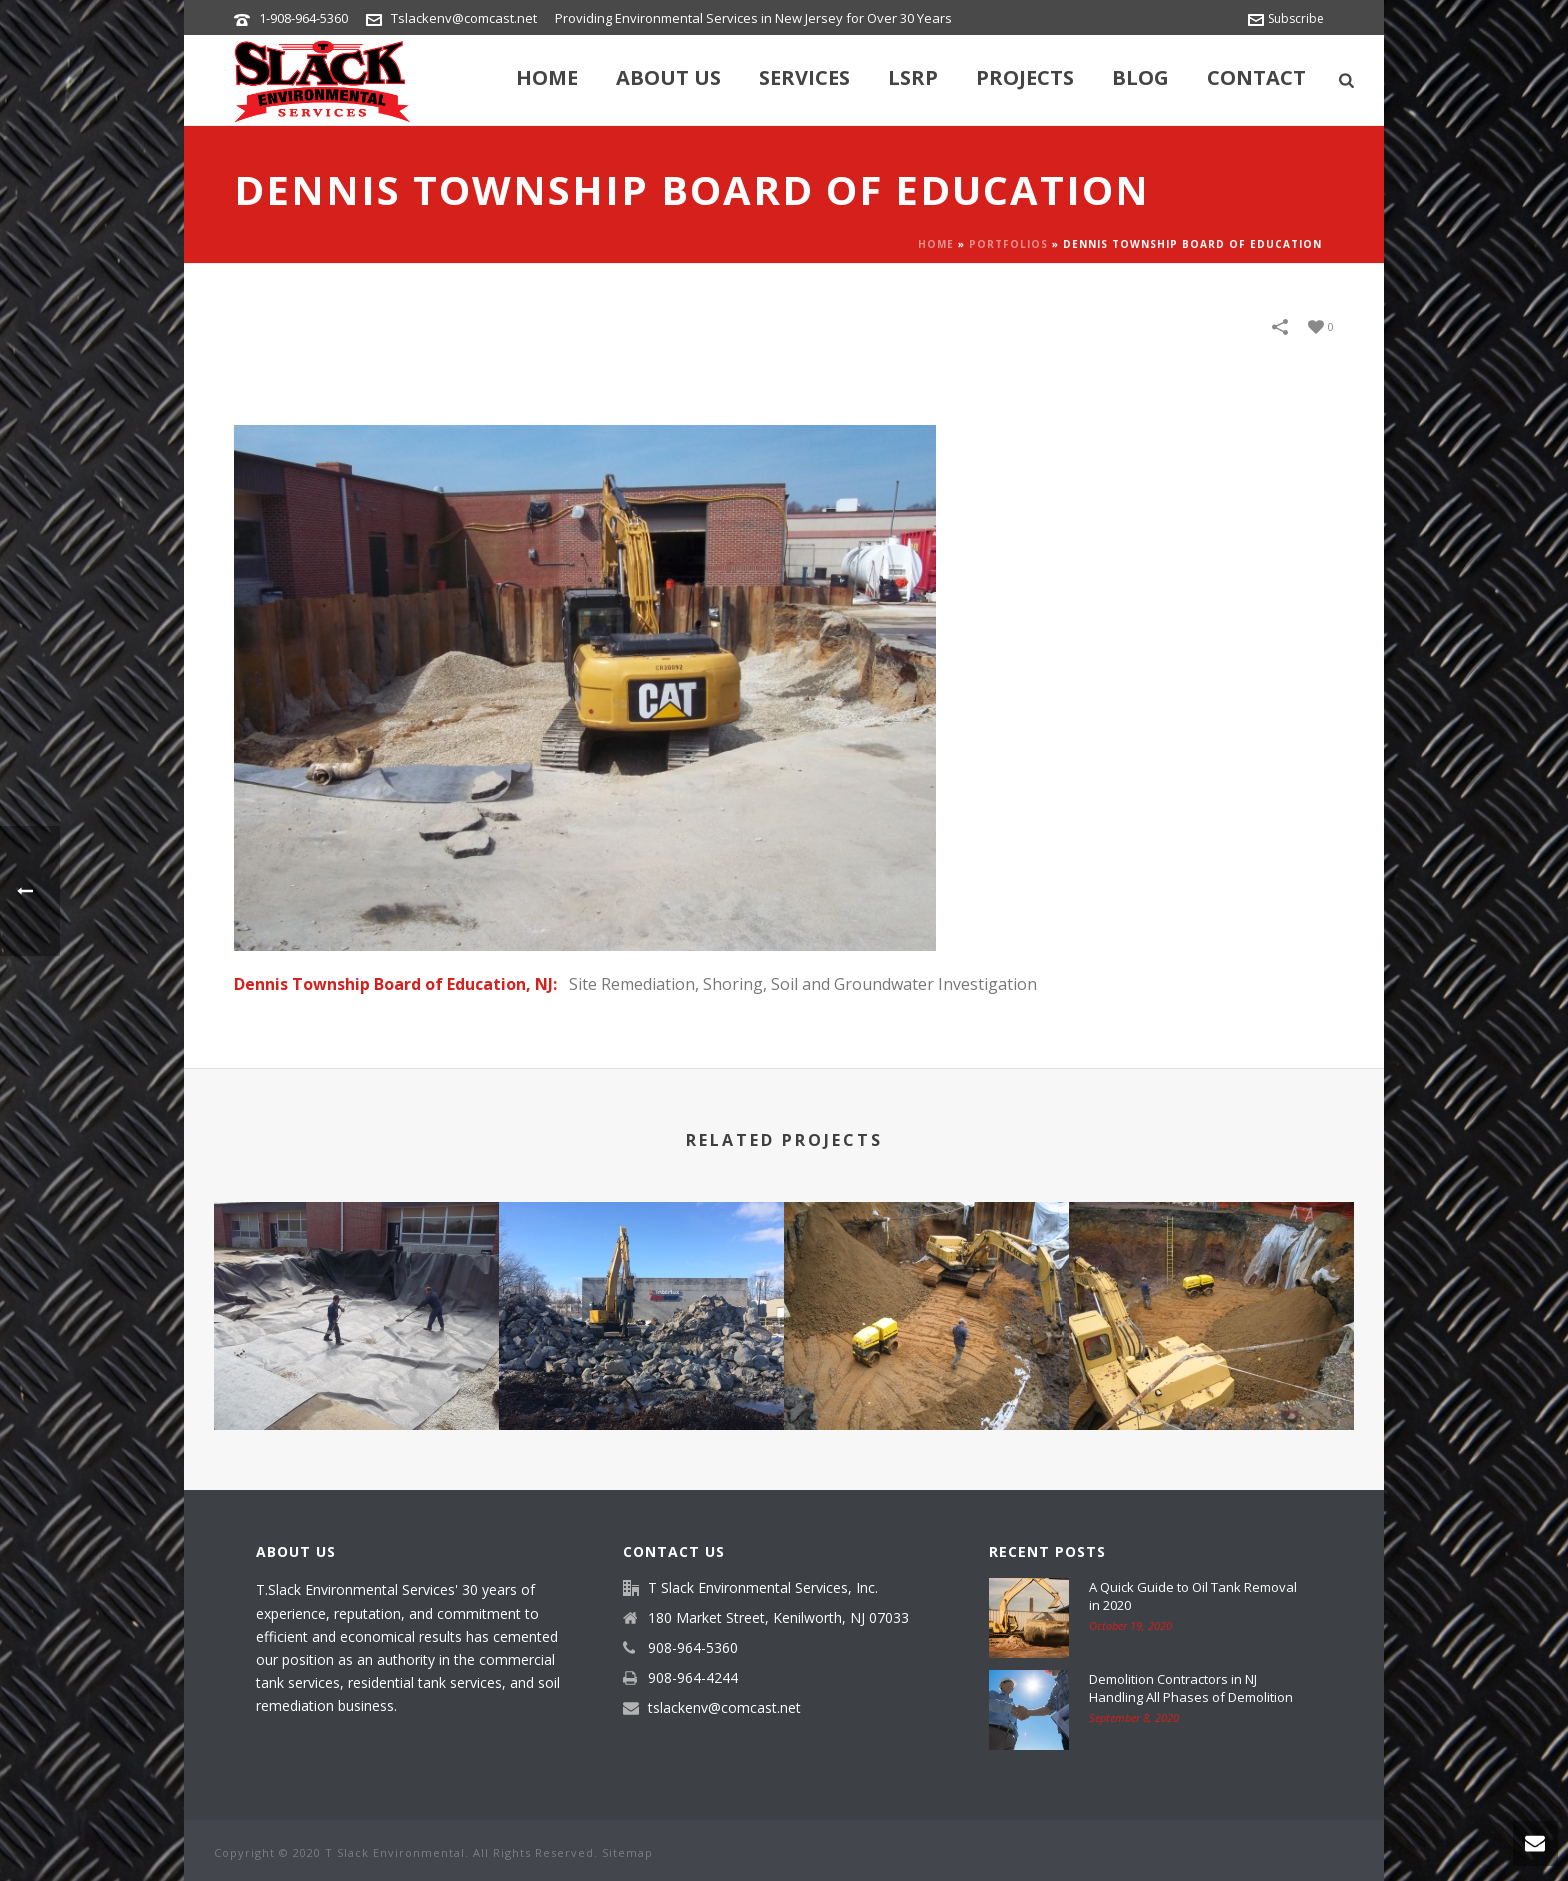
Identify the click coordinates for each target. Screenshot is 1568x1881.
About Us (668, 77)
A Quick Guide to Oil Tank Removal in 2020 (1193, 1596)
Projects (1025, 77)
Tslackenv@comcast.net (464, 18)
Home (547, 77)
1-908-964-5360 (303, 18)
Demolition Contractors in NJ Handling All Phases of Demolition (1191, 1688)
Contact (1256, 77)
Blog (1140, 77)
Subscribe (1286, 18)
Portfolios (1008, 244)
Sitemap (627, 1852)
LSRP (913, 77)
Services (804, 77)
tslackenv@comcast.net (724, 1708)
